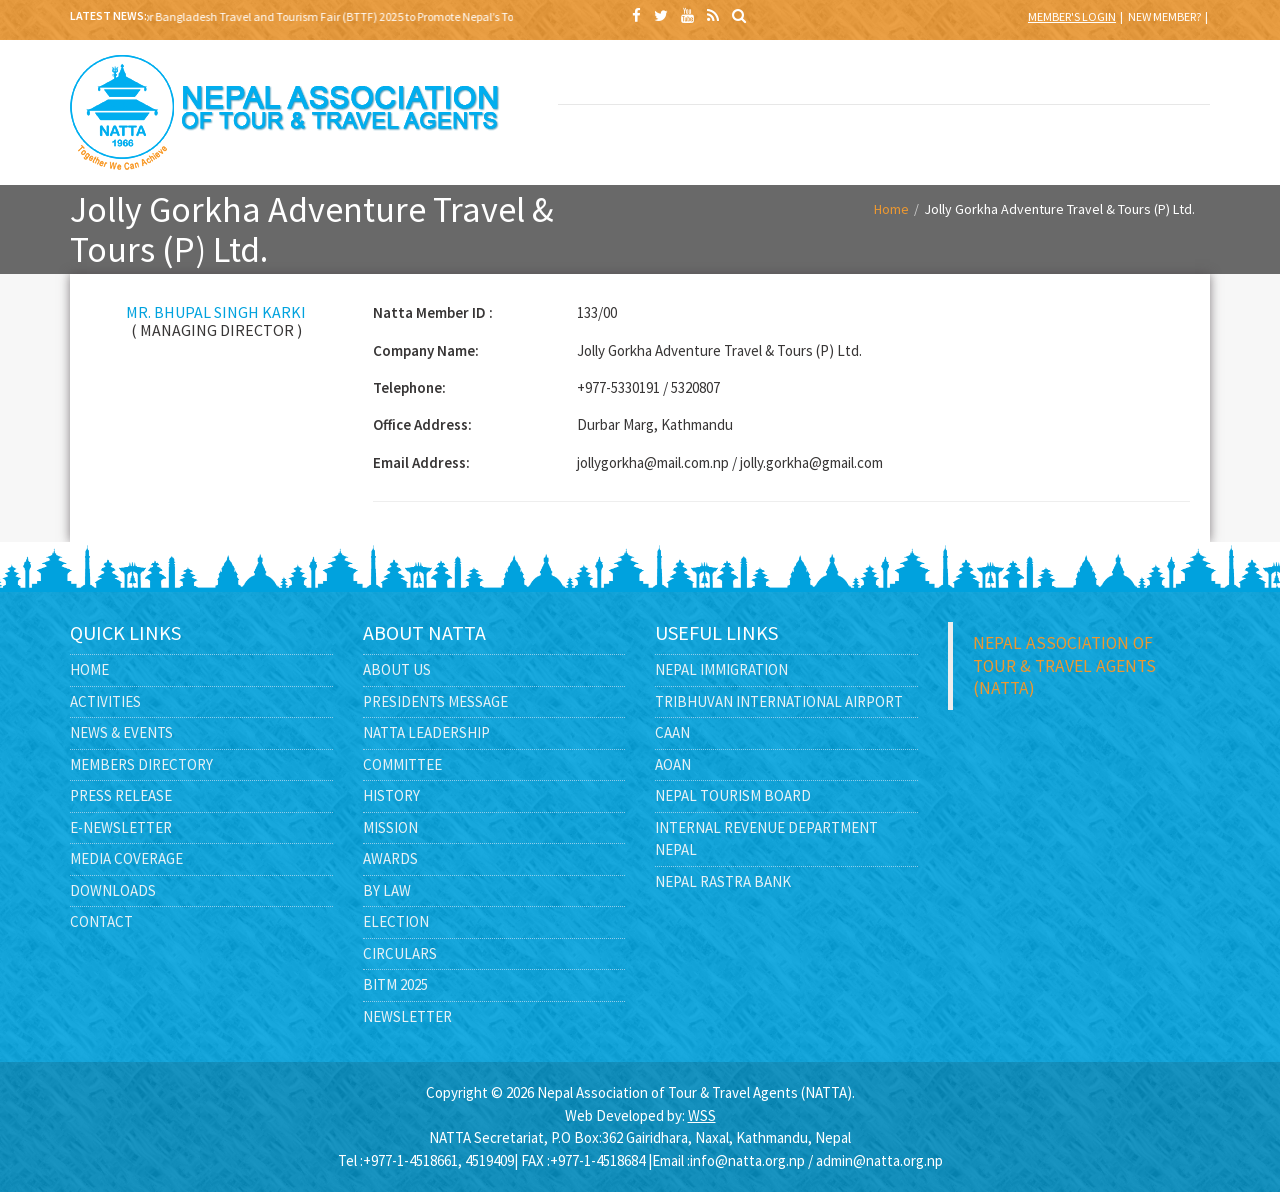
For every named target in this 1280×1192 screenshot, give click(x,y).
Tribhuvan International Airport (779, 701)
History (391, 795)
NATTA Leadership (426, 732)
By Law (387, 890)
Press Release (121, 795)
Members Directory (141, 764)
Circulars (400, 953)
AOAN (673, 764)
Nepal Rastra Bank (723, 881)
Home (891, 209)
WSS (702, 1115)
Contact (101, 921)
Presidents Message (435, 701)
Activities (105, 701)
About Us (397, 669)
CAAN (672, 732)
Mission (390, 827)
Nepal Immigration (721, 669)
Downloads (113, 890)
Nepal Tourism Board (733, 795)
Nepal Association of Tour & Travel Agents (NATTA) (1064, 665)
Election (396, 921)
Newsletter (407, 1016)
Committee (402, 764)
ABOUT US (753, 78)
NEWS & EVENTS (1014, 78)
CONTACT (1014, 135)
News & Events (121, 732)
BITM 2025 (622, 78)
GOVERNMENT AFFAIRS (622, 147)
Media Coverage (126, 858)
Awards (390, 858)
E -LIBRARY (884, 135)
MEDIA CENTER (753, 135)
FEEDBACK (1145, 135)
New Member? (1164, 16)
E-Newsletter (121, 827)
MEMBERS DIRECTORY (1145, 78)
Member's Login (1072, 16)
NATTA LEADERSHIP (883, 78)
